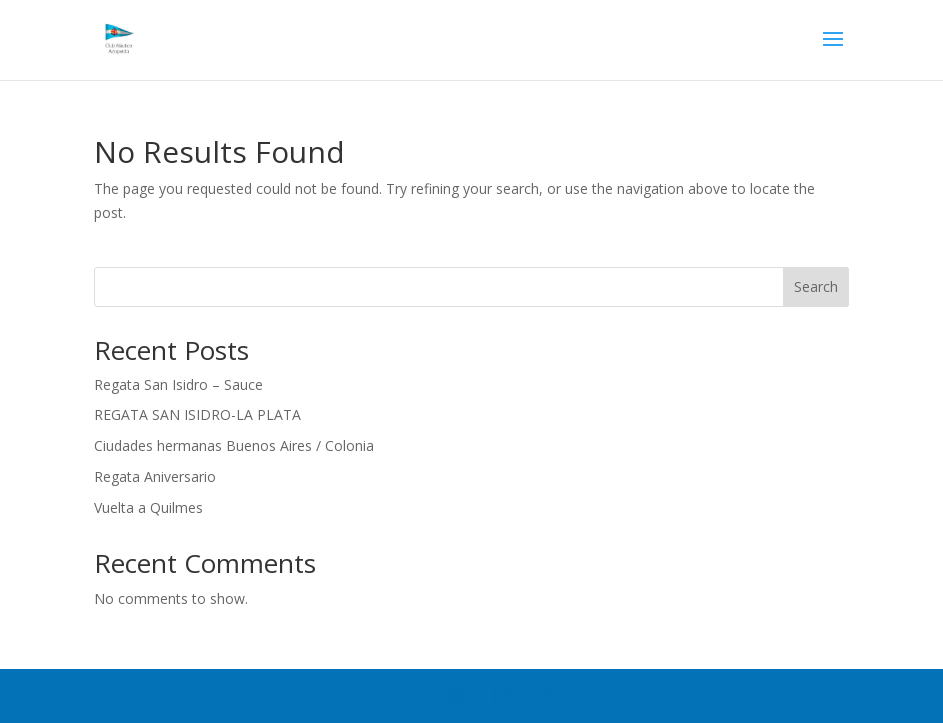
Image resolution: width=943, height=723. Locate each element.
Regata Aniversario (155, 476)
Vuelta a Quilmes (148, 507)
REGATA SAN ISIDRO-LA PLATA (197, 414)
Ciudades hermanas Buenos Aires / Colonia (234, 445)
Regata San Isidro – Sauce (178, 384)
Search (816, 286)
